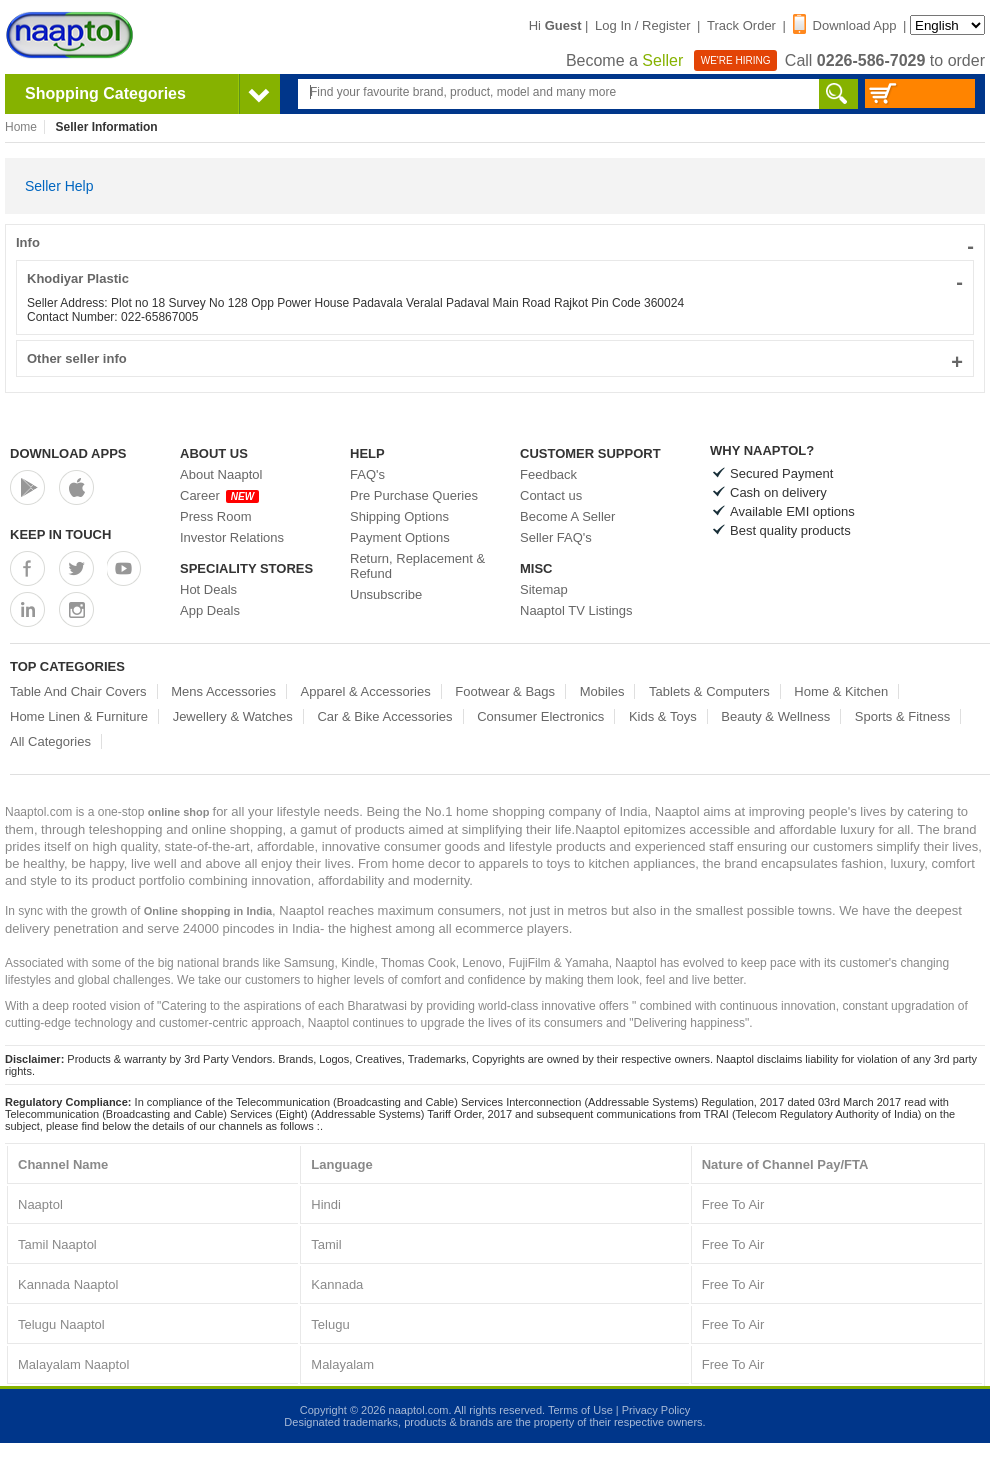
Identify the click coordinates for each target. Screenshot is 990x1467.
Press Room (216, 516)
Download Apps (68, 453)
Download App (845, 25)
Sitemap (544, 589)
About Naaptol (221, 474)
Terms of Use (580, 1410)
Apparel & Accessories (366, 691)
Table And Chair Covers (78, 691)
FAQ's (367, 474)
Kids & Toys (663, 716)
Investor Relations (232, 537)
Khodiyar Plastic (495, 278)
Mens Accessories (223, 691)
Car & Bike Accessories (384, 716)
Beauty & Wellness (775, 716)
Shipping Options (399, 516)
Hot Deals (208, 589)
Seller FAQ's (556, 537)
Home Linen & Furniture (79, 716)
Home (21, 127)
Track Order (741, 25)
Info (495, 242)
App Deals (210, 610)
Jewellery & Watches (233, 716)
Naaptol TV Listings (576, 610)
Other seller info (495, 358)
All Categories (50, 741)
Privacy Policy (656, 1410)
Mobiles (602, 691)
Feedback (548, 474)
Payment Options (400, 537)
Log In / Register (642, 25)
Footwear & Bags (505, 691)
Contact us (551, 495)
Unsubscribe (386, 594)
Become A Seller (567, 516)
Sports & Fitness (902, 716)
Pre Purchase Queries (414, 495)
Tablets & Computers (709, 691)
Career (219, 495)
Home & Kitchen (841, 691)
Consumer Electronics (540, 716)
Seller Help (59, 186)
